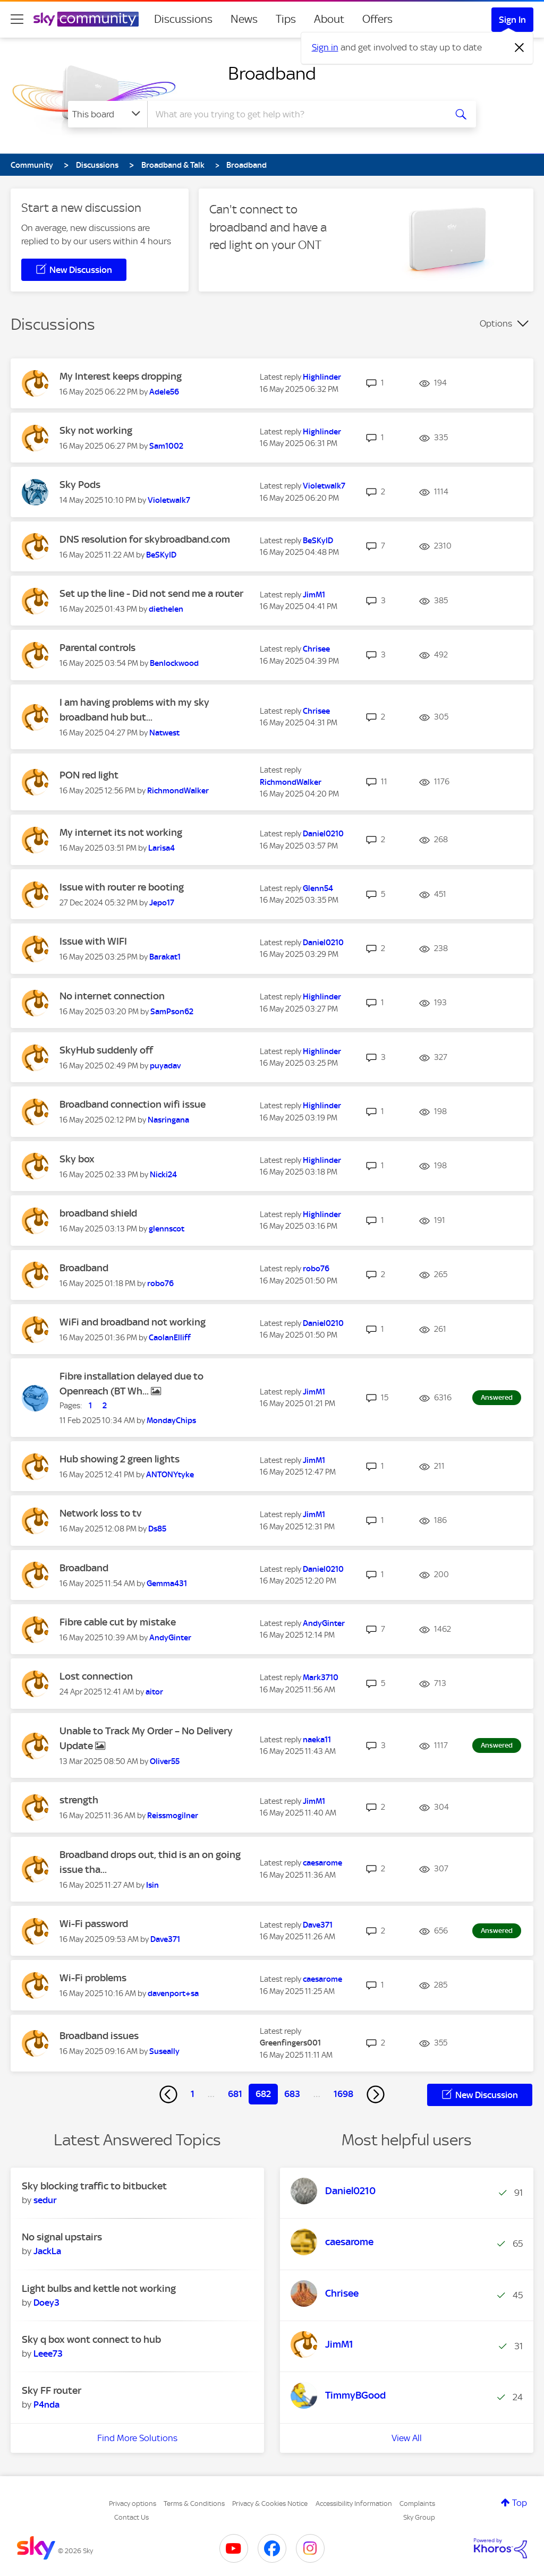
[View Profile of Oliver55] (165, 1761)
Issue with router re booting (122, 887)
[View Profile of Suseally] (164, 2051)
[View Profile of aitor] (154, 1692)
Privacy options (132, 2503)
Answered (497, 1397)
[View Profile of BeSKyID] (161, 555)
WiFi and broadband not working (133, 1322)
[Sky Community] (86, 19)
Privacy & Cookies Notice (270, 2503)
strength (79, 1800)
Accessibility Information (354, 2503)
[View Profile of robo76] (160, 1283)
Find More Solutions (137, 2438)
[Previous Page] (168, 2094)
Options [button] (496, 323)
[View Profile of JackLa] (47, 2251)
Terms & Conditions (194, 2503)
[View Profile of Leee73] (48, 2353)
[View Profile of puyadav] (165, 1066)
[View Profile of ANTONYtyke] (170, 1474)
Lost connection (96, 1676)
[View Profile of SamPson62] (171, 1011)
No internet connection (112, 996)
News (244, 19)
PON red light (89, 775)
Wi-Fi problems (93, 1978)
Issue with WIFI (93, 941)
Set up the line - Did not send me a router (151, 593)
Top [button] (519, 2502)
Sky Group (419, 2517)
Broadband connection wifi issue (133, 1104)
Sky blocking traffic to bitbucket (94, 2186)
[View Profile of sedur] (45, 2200)
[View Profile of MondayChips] (171, 1420)
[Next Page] (375, 2094)
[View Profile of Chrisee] (316, 649)
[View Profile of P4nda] (46, 2404)
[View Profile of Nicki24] (163, 1174)
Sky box (77, 1159)
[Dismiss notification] (519, 47)
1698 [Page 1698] (343, 2094)
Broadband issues (99, 2036)
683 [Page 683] (292, 2094)
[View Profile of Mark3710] (320, 1677)
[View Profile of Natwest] (164, 733)
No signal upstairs (62, 2237)
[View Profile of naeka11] (317, 1739)
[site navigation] (17, 19)
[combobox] (295, 114)
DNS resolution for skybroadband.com (145, 539)
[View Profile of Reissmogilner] (172, 1815)
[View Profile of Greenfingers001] (290, 2043)
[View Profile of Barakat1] (165, 957)
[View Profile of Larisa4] (161, 848)
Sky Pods (80, 484)
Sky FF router (51, 2390)
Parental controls (97, 647)
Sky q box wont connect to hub (91, 2339)
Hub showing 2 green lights (120, 1459)
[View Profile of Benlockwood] (174, 663)
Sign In (512, 19)
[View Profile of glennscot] (166, 1229)
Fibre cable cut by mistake (118, 1622)
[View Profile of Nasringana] (168, 1120)
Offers (377, 19)
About (329, 19)
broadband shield (98, 1213)
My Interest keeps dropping (121, 376)
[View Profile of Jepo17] (161, 903)
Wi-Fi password (94, 1924)
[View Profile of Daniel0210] (323, 833)
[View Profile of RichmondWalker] (178, 790)
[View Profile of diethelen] (166, 609)
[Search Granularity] (107, 114)
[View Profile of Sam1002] (166, 446)
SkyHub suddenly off (106, 1050)
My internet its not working (121, 832)
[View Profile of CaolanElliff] (170, 1337)
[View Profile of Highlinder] (322, 377)
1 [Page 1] (192, 2094)
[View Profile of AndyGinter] (170, 1637)
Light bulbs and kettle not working (99, 2288)
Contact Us (131, 2517)
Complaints (417, 2503)
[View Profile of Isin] (152, 1885)
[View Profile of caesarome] (322, 1863)
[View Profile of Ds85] (157, 1529)
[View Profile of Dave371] (165, 1939)
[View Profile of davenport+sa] (173, 1993)
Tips (286, 19)
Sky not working (96, 430)
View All (407, 2438)
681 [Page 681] (235, 2094)
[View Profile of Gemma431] (167, 1583)
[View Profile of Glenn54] (318, 888)
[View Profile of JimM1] (314, 595)
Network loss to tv (100, 1513)
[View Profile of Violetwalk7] (169, 500)
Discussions (183, 19)
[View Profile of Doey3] (46, 2302)
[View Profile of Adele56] (164, 392)
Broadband (272, 73)
